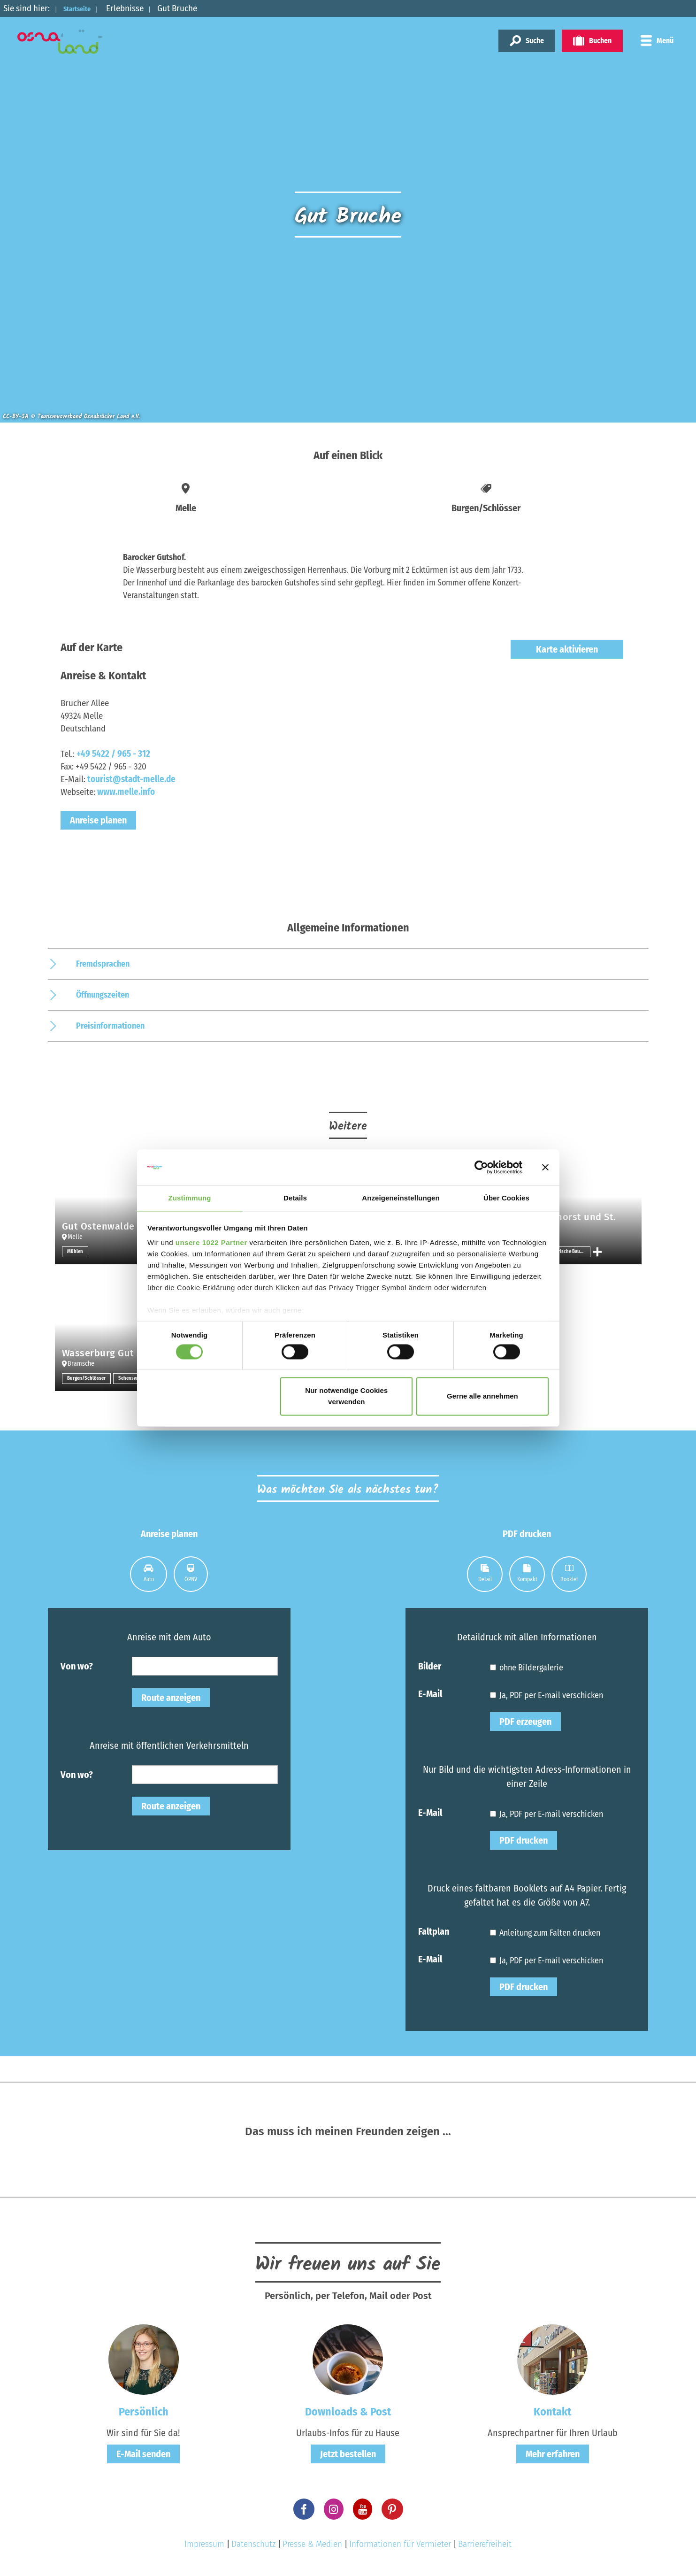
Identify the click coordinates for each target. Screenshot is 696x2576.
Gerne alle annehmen (482, 1397)
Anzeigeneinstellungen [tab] (400, 1198)
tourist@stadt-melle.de (131, 779)
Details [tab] (295, 1198)
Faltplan (433, 1931)
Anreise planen (98, 820)
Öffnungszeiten (102, 995)
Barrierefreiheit (485, 2543)
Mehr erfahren (553, 2454)
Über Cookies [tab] (506, 1198)
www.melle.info (126, 791)
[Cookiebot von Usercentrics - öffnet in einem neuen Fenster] (481, 1167)
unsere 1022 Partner (211, 1243)
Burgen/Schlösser (87, 1378)
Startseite (83, 8)
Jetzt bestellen (348, 2454)
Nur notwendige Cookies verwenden (346, 1397)
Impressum (204, 2543)
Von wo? (77, 1666)
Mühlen (75, 1251)
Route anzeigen (170, 1697)
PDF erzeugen (525, 1721)
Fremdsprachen (103, 964)
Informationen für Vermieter (400, 2543)
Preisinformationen (110, 1026)
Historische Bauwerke (569, 1251)
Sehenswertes (134, 1378)
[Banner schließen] (545, 1166)
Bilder (429, 1666)
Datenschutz (253, 2543)
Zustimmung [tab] (189, 1198)
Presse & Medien (312, 2543)
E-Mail (430, 1693)
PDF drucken (523, 1840)
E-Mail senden (143, 2454)
